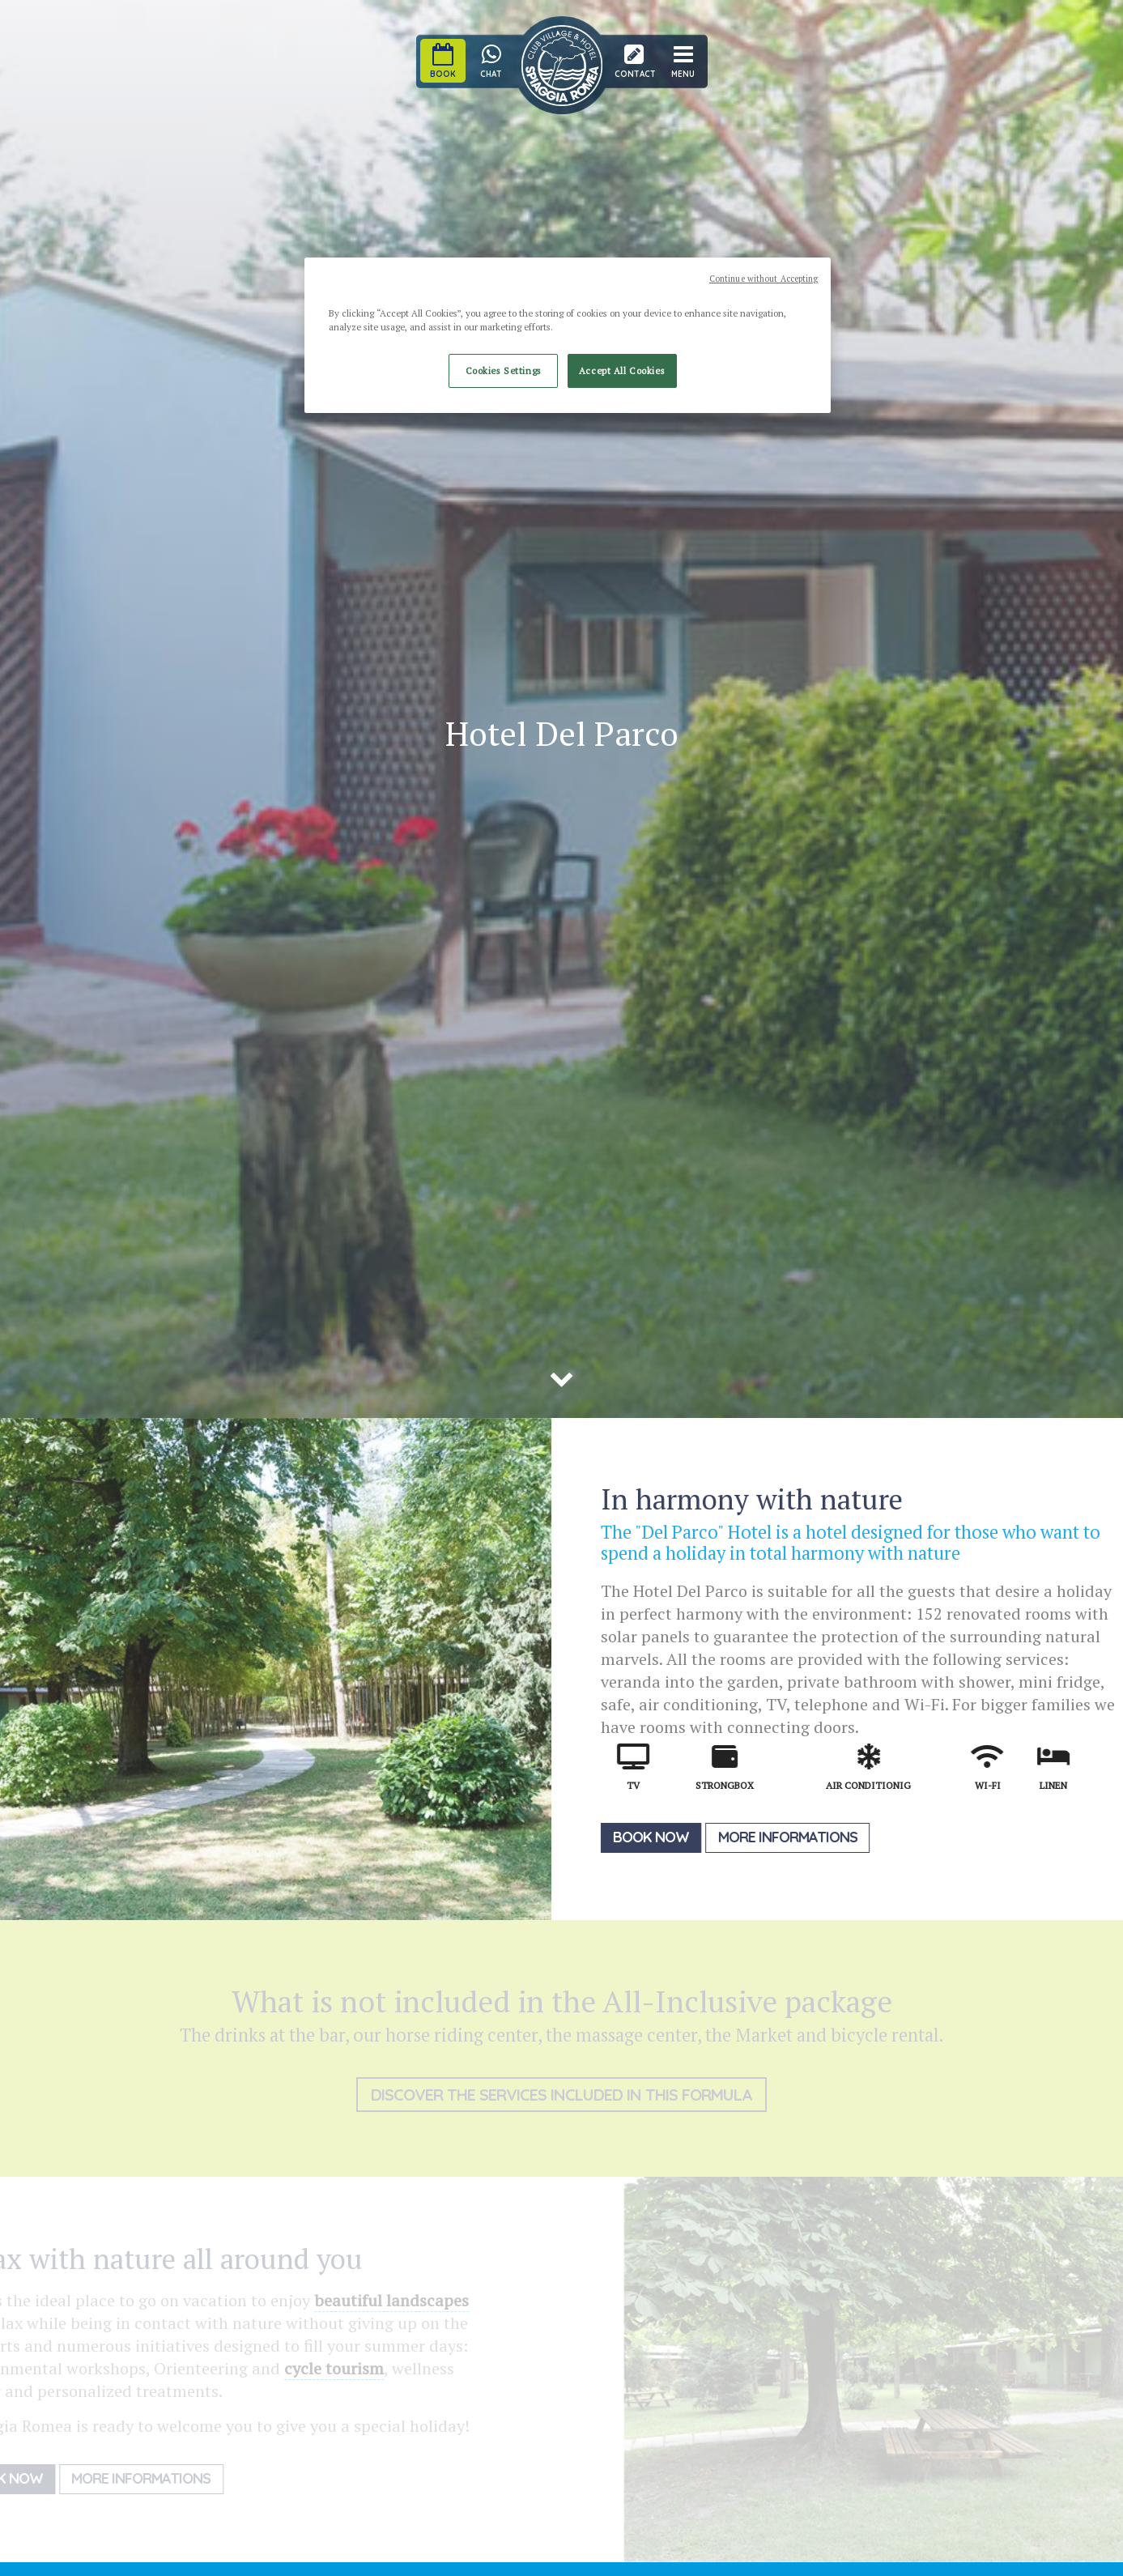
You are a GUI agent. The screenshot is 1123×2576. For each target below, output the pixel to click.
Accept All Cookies (622, 370)
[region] (567, 335)
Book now (658, 1837)
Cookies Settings (504, 370)
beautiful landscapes (377, 2300)
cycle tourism (320, 2368)
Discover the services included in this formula (561, 2094)
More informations (795, 1837)
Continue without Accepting (764, 278)
